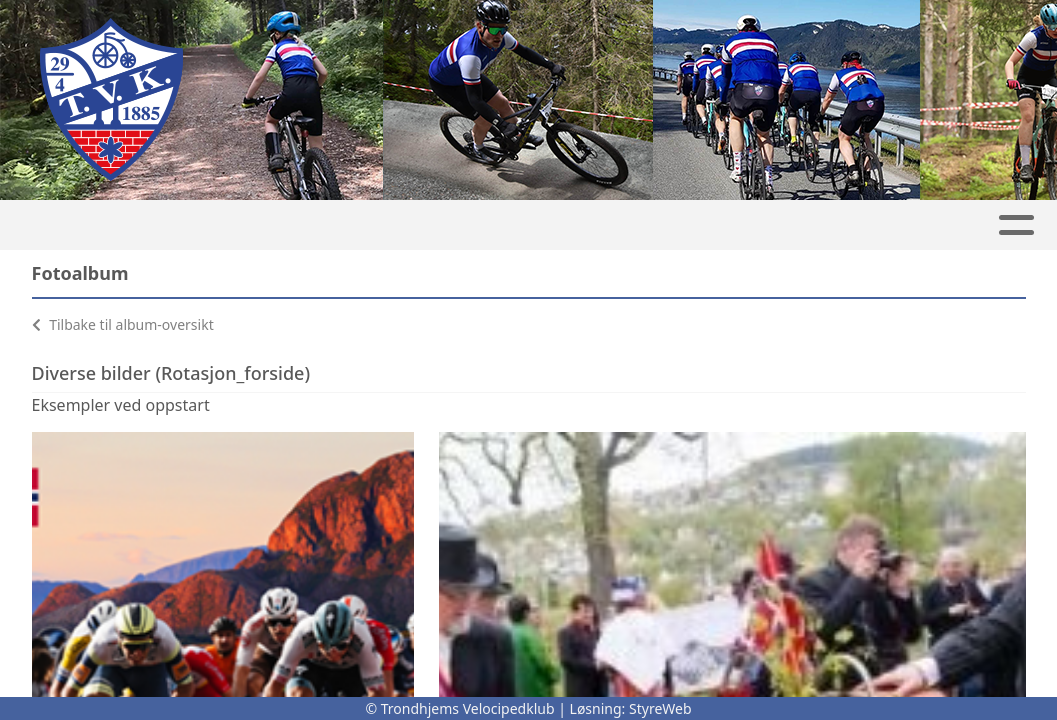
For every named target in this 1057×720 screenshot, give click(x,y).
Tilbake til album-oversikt (123, 324)
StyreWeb (660, 708)
